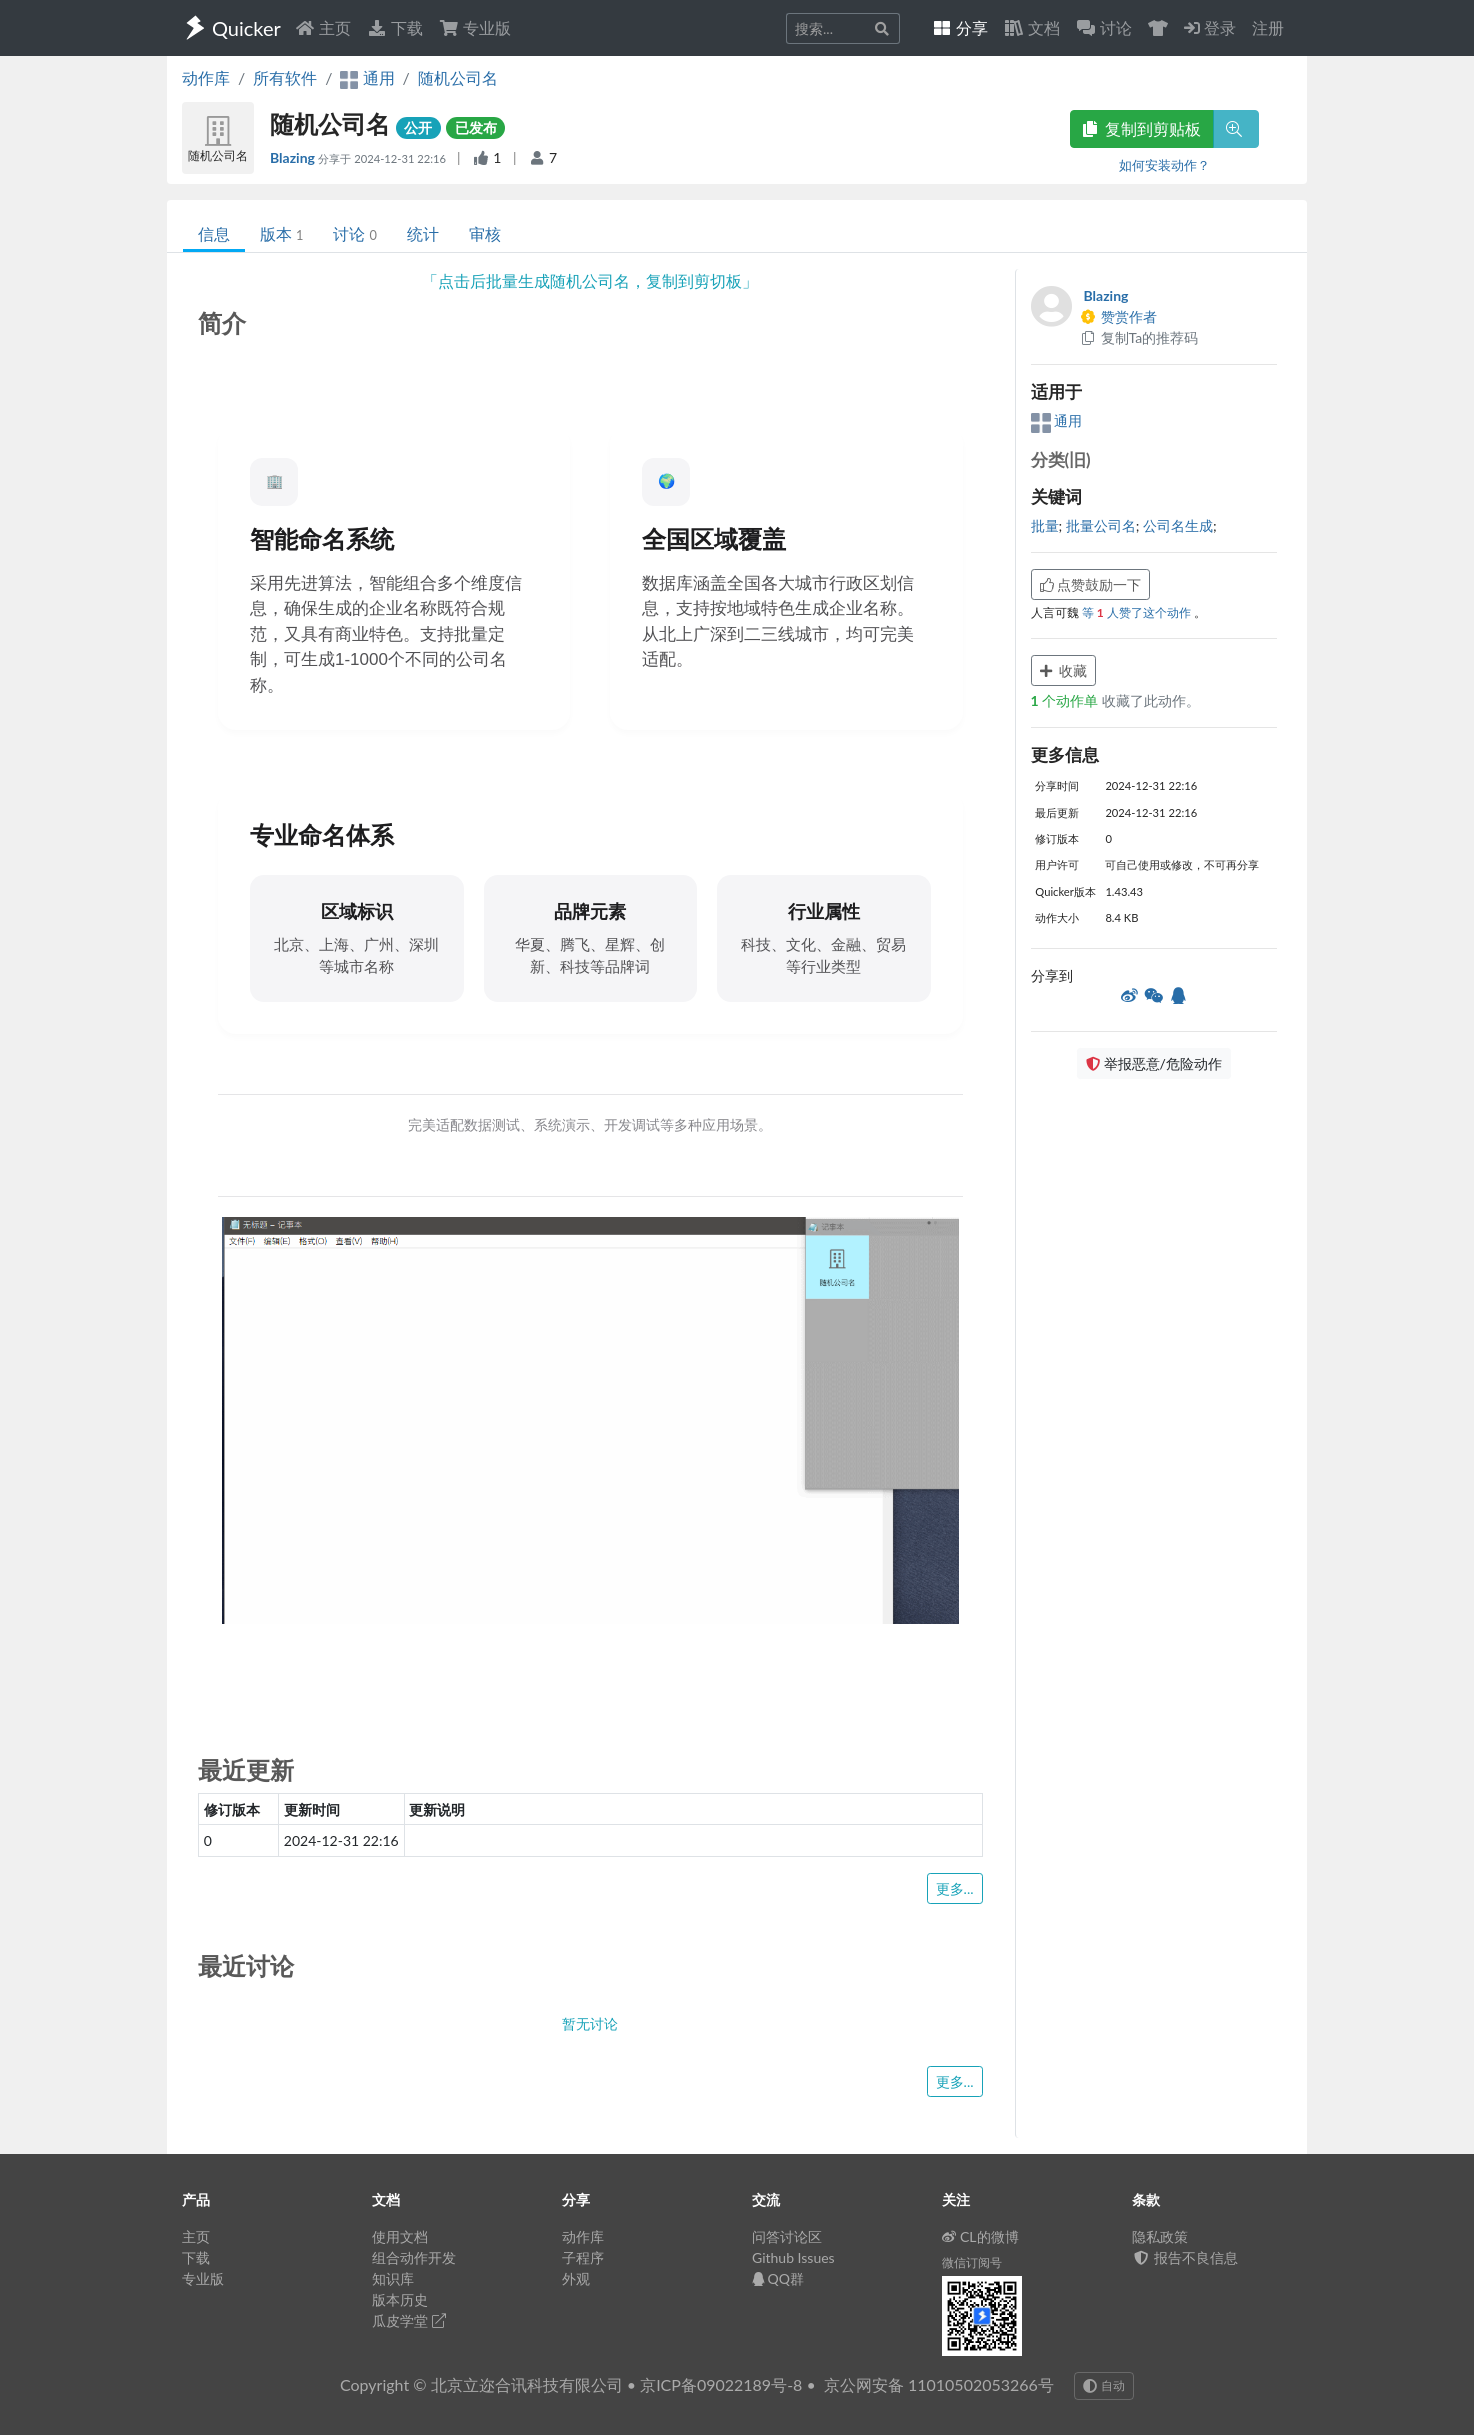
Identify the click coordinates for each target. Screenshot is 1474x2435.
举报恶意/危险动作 (1154, 1063)
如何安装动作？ (1164, 165)
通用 (1057, 420)
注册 (1268, 27)
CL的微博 (980, 2236)
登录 (1210, 27)
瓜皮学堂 (409, 2320)
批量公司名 (1101, 525)
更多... (955, 1888)
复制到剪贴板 (1142, 128)
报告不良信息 (1185, 2257)
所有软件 (285, 77)
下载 (395, 27)
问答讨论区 (787, 2236)
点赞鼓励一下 (1091, 584)
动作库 (206, 77)
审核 (485, 233)
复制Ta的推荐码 (1139, 337)
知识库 (393, 2278)
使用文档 (400, 2236)
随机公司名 (458, 77)
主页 (323, 27)
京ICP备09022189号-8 (721, 2384)
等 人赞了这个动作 (1138, 612)
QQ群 (778, 2278)
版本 (281, 233)
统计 (423, 233)
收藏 (1064, 670)
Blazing (294, 157)
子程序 (583, 2257)
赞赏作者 (1119, 316)
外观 (576, 2278)
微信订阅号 (972, 2262)
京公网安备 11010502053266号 (939, 2384)
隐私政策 (1160, 2236)
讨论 (354, 233)
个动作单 (1066, 700)
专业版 (475, 27)
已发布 (476, 127)
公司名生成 (1178, 525)
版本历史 (400, 2299)
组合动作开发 (414, 2257)
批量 (1045, 525)
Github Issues (793, 2257)
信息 (214, 233)
